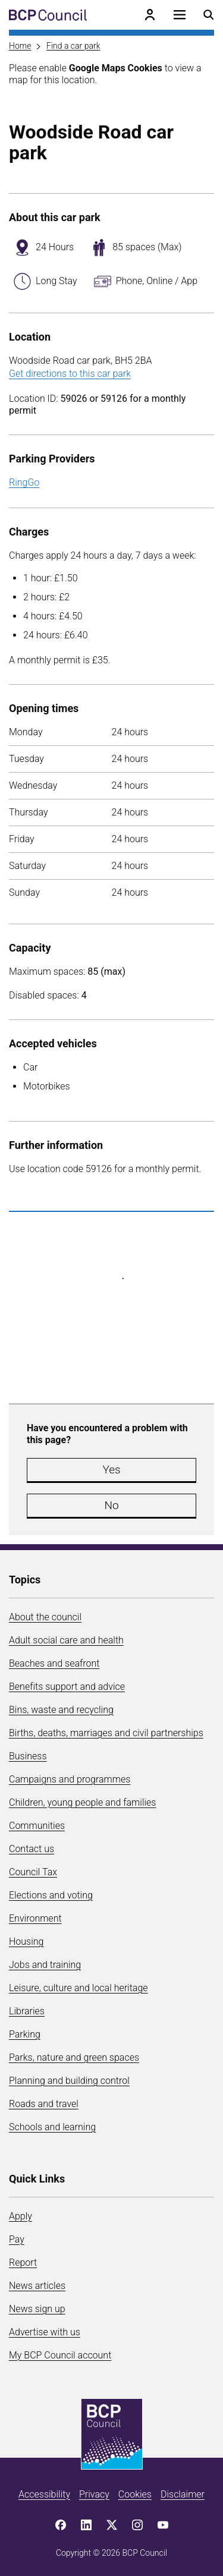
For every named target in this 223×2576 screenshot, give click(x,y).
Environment (35, 1918)
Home (20, 46)
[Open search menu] (208, 15)
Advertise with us (44, 2332)
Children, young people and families (82, 1802)
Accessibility (44, 2494)
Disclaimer (183, 2494)
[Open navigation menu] (179, 15)
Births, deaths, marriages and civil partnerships (106, 1733)
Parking (24, 2034)
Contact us (31, 1848)
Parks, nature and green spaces (74, 2057)
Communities (37, 1825)
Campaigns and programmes (69, 1779)
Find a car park (73, 46)
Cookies (135, 2494)
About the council (45, 1617)
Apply (20, 2216)
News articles (37, 2285)
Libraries (27, 2011)
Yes (111, 1469)
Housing (26, 1941)
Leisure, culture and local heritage (78, 1988)
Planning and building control (69, 2080)
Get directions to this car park (70, 373)
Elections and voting (51, 1895)
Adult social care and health (66, 1640)
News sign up (37, 2308)
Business (28, 1756)
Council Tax (33, 1872)
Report (23, 2262)
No (111, 1505)
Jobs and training (45, 1964)
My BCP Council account (60, 2355)
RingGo (24, 482)
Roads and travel (43, 2103)
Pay (16, 2239)
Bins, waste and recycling (61, 1709)
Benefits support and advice (67, 1686)
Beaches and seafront (54, 1663)
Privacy (94, 2494)
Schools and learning (52, 2127)
